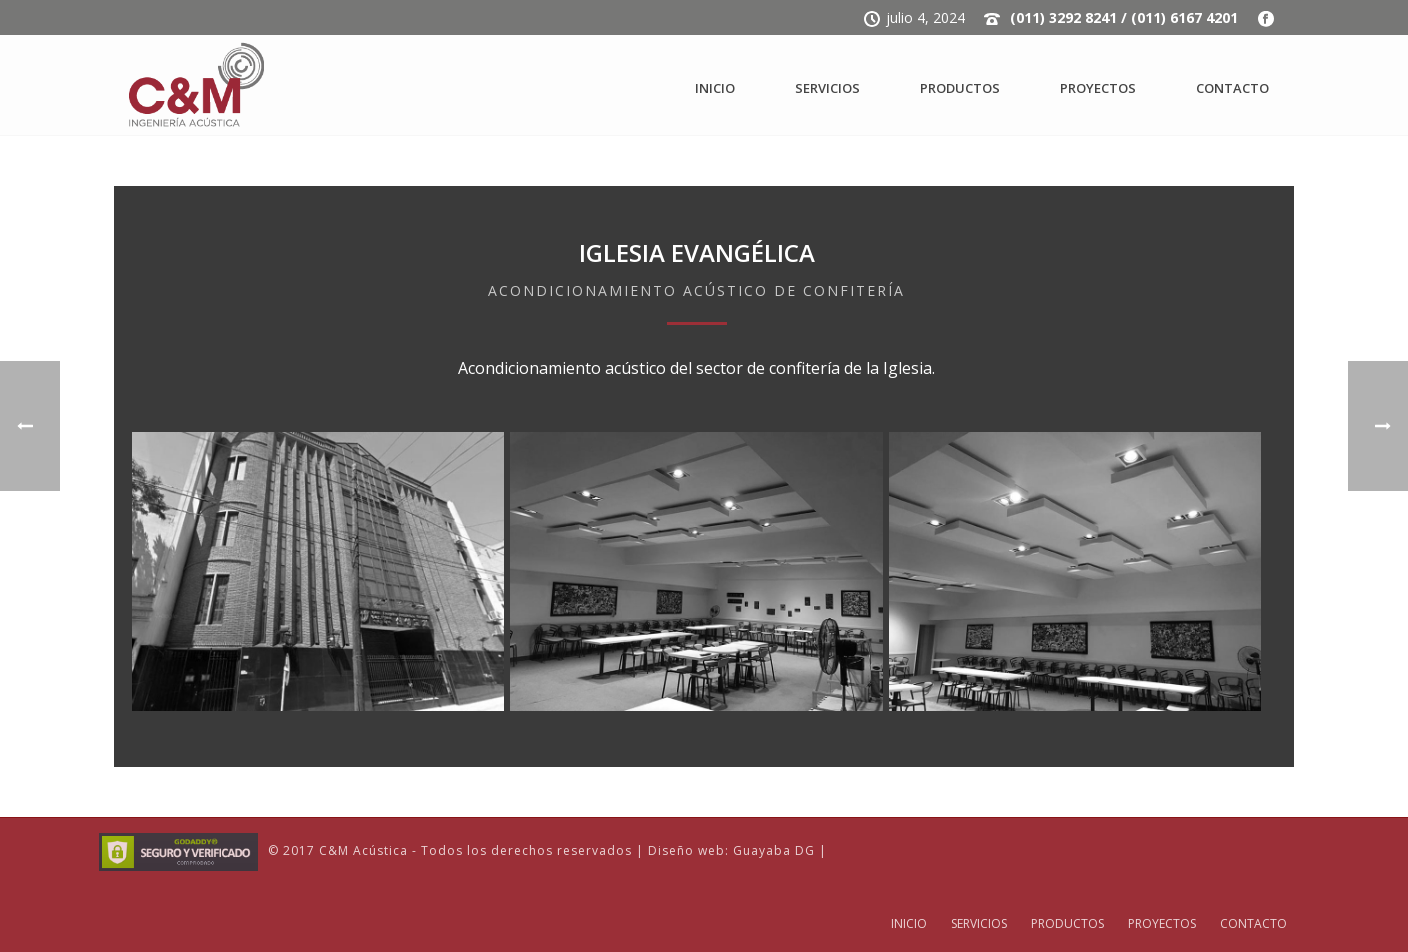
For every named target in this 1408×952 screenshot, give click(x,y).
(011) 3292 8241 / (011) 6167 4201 (1124, 17)
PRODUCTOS (960, 88)
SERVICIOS (827, 88)
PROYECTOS (1098, 88)
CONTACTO (1232, 88)
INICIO (715, 88)
